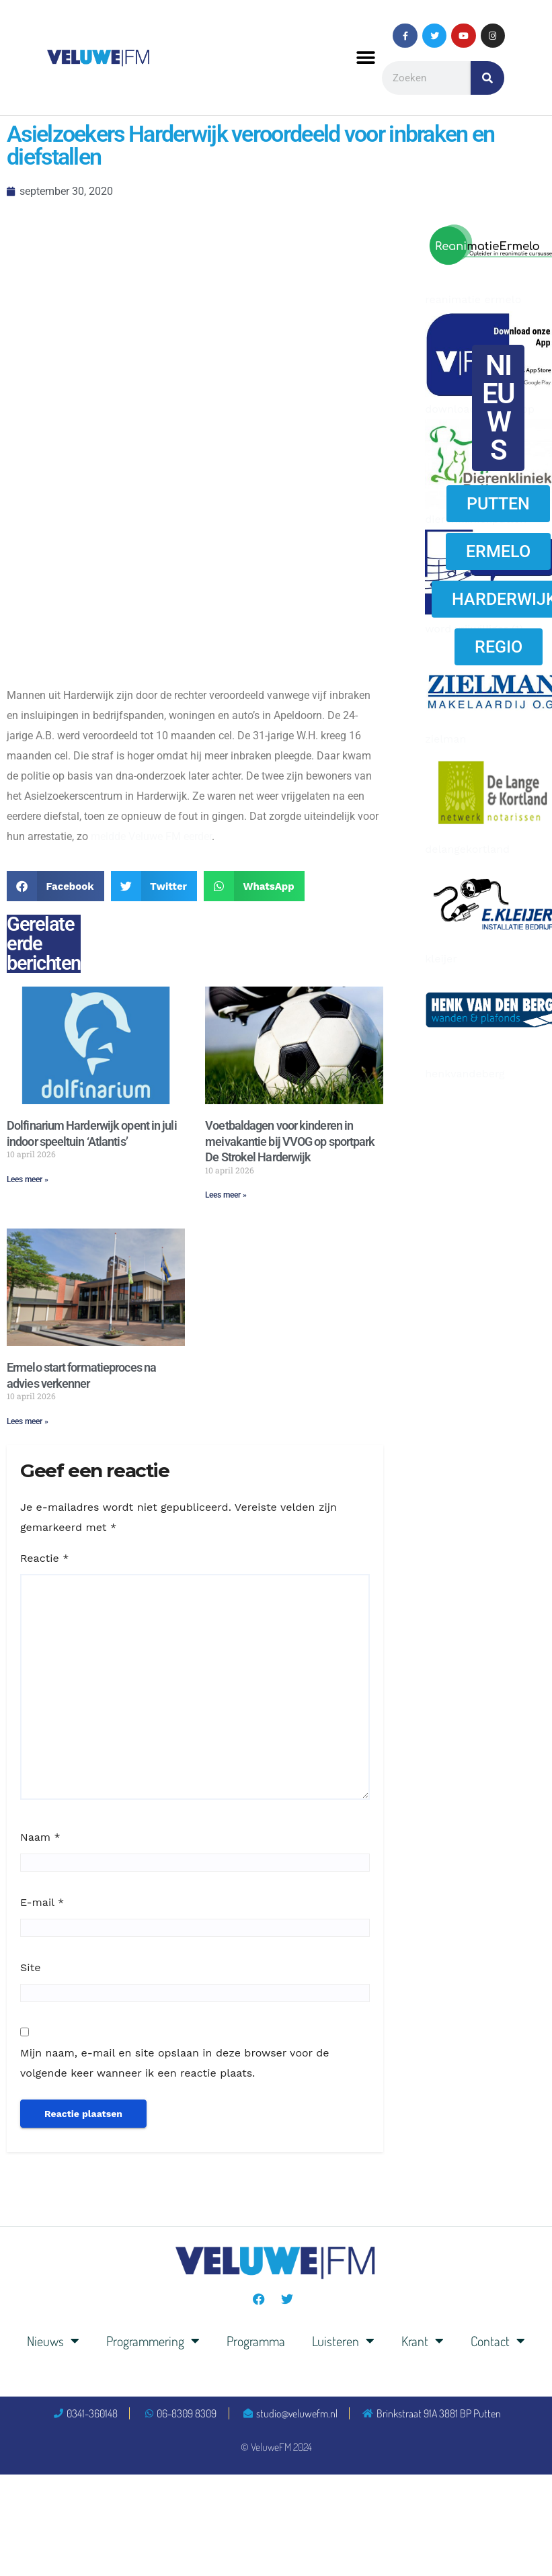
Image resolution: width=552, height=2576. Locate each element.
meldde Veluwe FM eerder (151, 836)
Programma (256, 2341)
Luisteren (343, 2340)
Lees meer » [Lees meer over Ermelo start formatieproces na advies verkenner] (27, 1421)
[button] (366, 57)
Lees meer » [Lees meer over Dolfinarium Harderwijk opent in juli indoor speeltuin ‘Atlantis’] (27, 1179)
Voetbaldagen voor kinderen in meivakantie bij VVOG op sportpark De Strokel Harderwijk (289, 1141)
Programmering (153, 2340)
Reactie (44, 1558)
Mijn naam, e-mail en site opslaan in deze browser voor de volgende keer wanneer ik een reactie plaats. (174, 2062)
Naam (40, 1837)
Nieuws (53, 2340)
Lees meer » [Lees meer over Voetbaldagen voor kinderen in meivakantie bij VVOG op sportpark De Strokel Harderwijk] (226, 1195)
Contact (498, 2340)
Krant (422, 2340)
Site (30, 1967)
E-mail (42, 1902)
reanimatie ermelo (473, 299)
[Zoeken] (487, 78)
